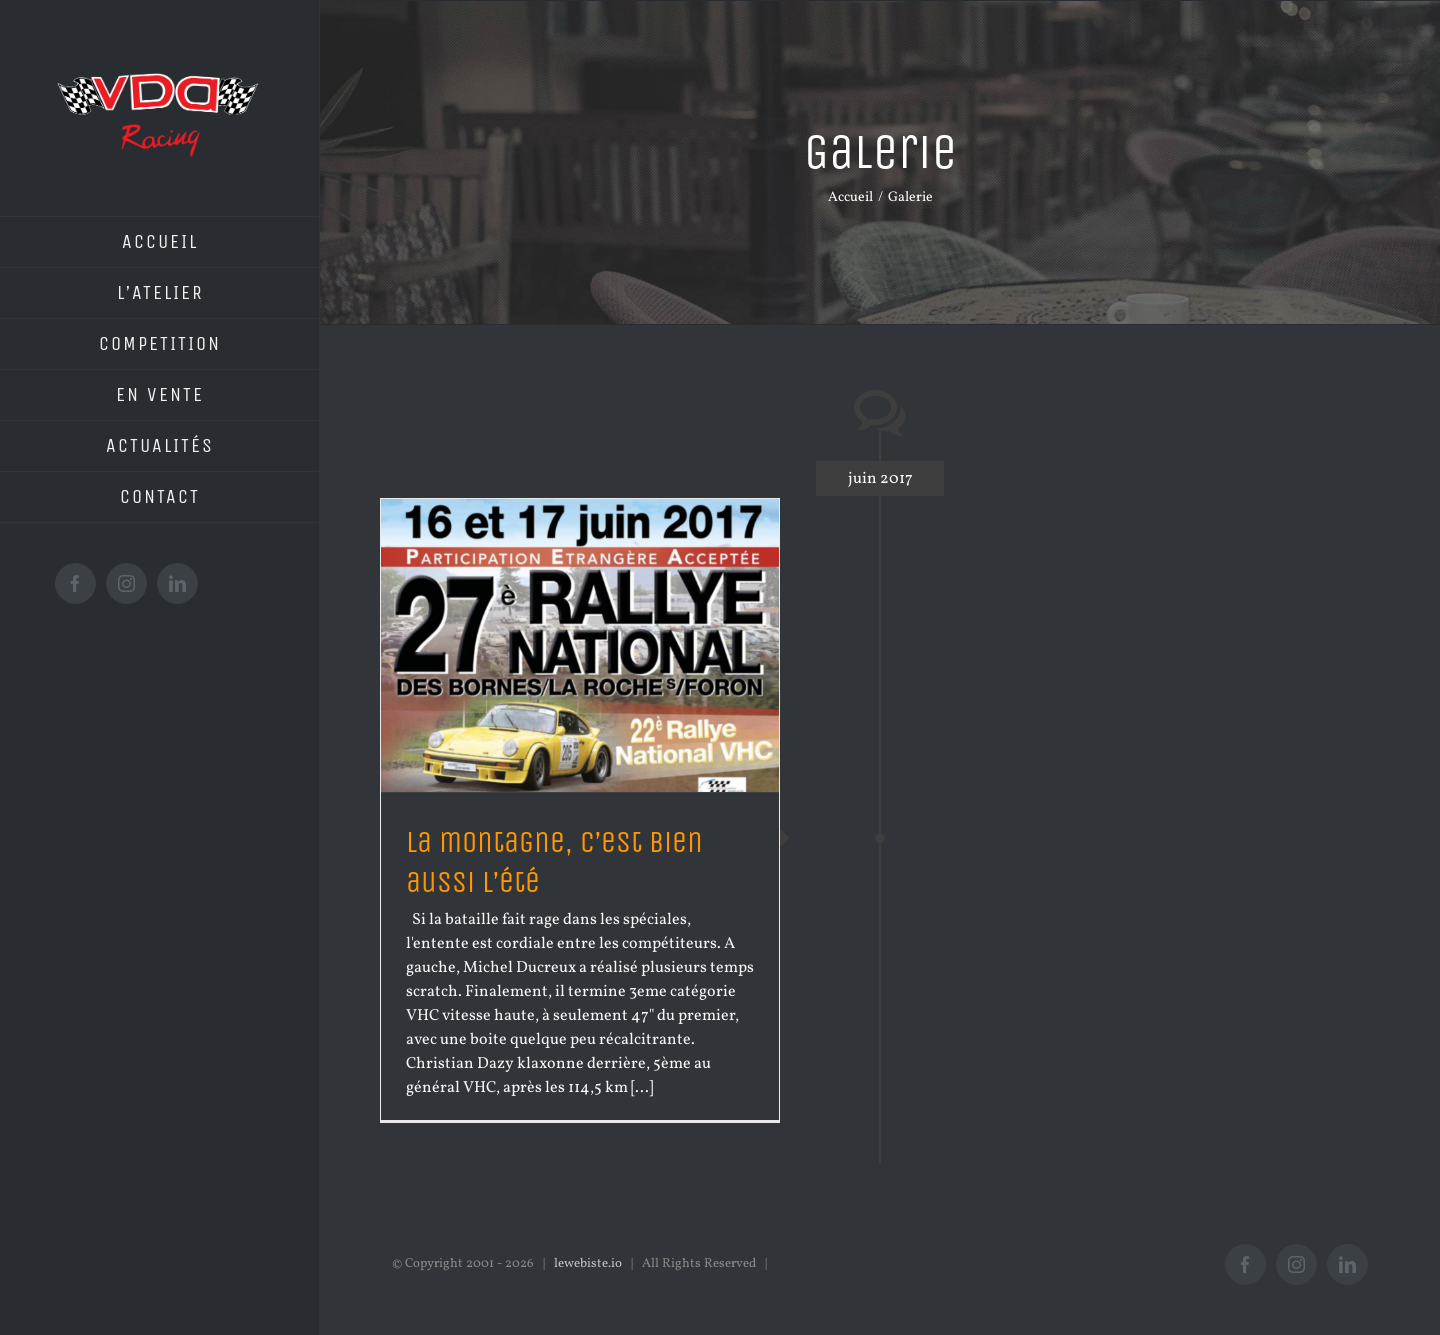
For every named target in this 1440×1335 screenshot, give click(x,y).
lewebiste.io (588, 1264)
